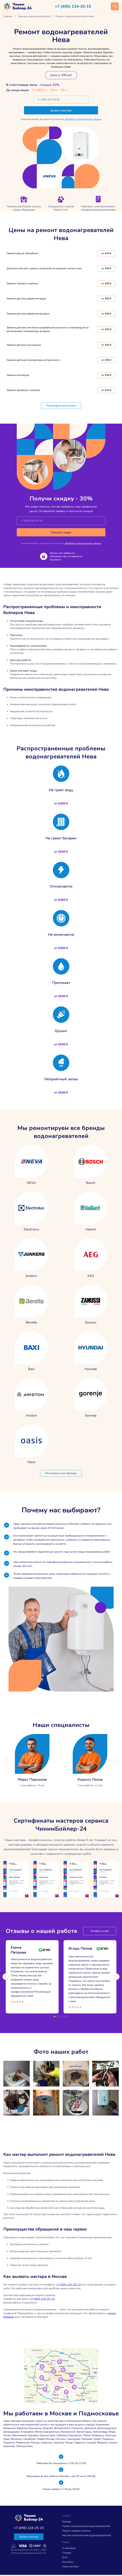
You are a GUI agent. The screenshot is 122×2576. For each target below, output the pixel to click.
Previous (6, 1762)
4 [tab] (64, 2017)
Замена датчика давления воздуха (28, 313)
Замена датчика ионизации (24, 345)
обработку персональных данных (83, 119)
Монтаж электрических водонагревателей (86, 2536)
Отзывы (66, 2554)
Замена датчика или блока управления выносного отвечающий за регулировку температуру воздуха (48, 329)
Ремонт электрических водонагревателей (86, 2527)
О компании (69, 2549)
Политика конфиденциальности (28, 2554)
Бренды (66, 2522)
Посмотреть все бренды (61, 1474)
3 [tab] (61, 2017)
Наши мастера (70, 2567)
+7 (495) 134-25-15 (73, 6)
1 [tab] (54, 2017)
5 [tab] (67, 2017)
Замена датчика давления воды (26, 298)
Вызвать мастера (29, 2537)
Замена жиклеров (18, 375)
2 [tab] (58, 2017)
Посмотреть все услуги (61, 405)
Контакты (67, 2563)
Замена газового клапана (22, 283)
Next (116, 1762)
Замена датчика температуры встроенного (33, 360)
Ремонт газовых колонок (76, 2532)
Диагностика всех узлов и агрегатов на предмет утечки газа (44, 268)
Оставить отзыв (100, 1932)
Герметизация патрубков (22, 253)
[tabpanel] (32, 1978)
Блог (65, 2558)
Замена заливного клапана (23, 390)
